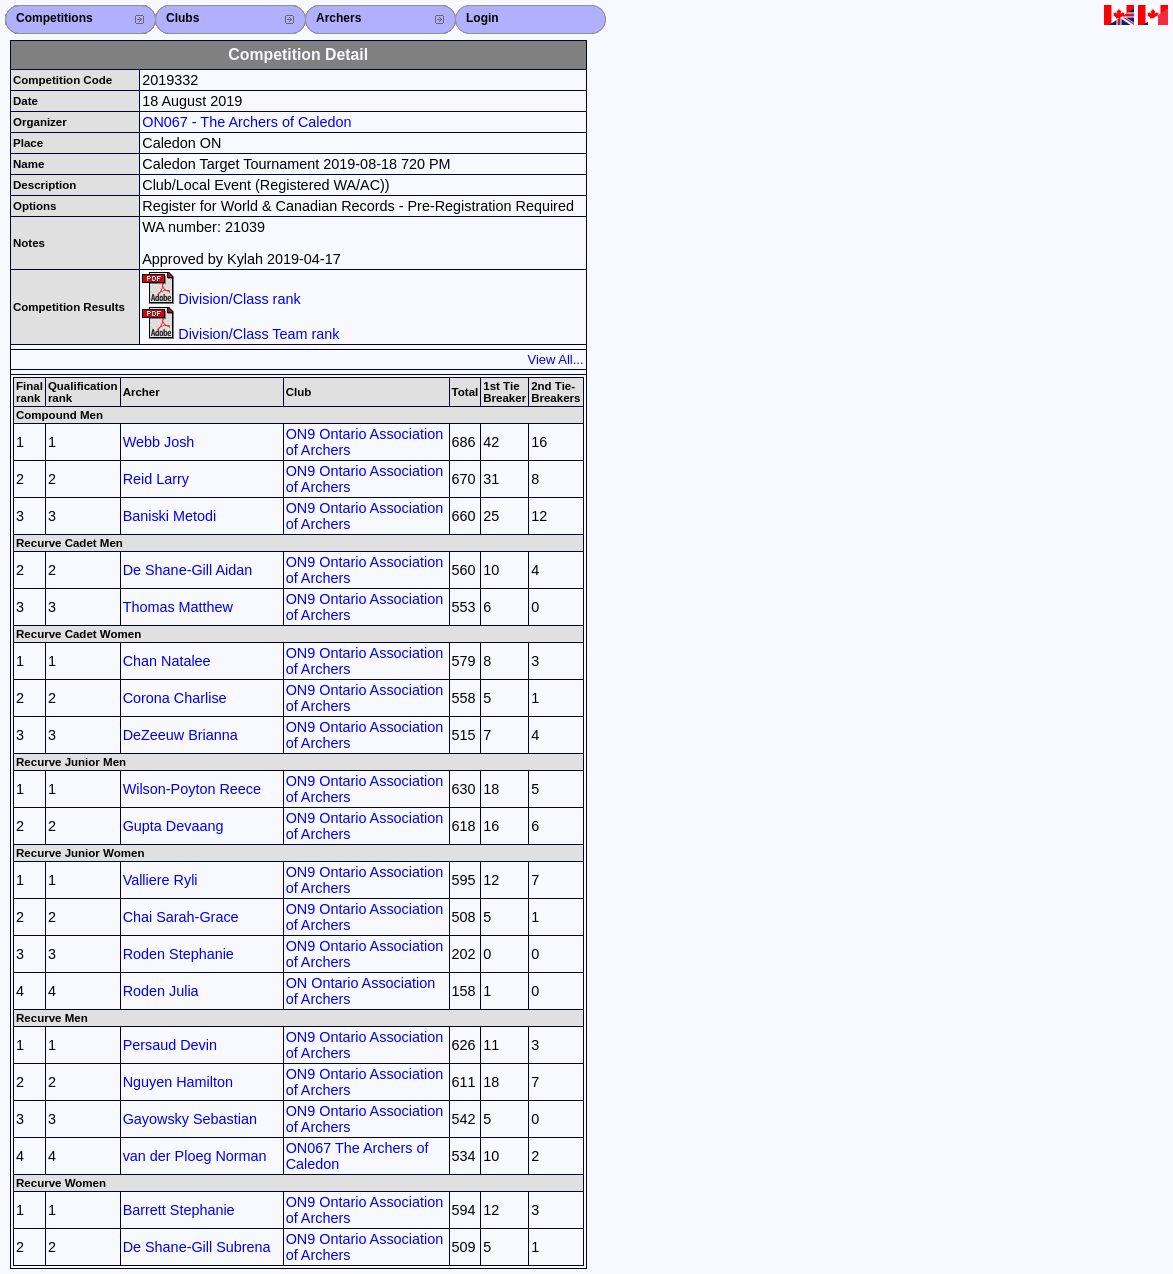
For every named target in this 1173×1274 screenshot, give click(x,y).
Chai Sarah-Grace (181, 917)
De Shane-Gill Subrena (197, 1247)
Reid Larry (156, 479)
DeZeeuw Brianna (180, 735)
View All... (556, 359)
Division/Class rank (221, 299)
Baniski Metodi (170, 516)
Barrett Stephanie (179, 1210)
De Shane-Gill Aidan (188, 570)
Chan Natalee (167, 661)
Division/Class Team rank (240, 334)
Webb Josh (159, 442)
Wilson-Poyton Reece (192, 789)
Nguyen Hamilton (178, 1082)
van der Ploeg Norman (195, 1156)
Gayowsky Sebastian (190, 1119)
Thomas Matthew (178, 607)
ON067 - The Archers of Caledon (246, 122)
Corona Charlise (175, 698)
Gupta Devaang (173, 826)
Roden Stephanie (178, 954)
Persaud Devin (170, 1045)
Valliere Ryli (160, 880)
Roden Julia (161, 991)
